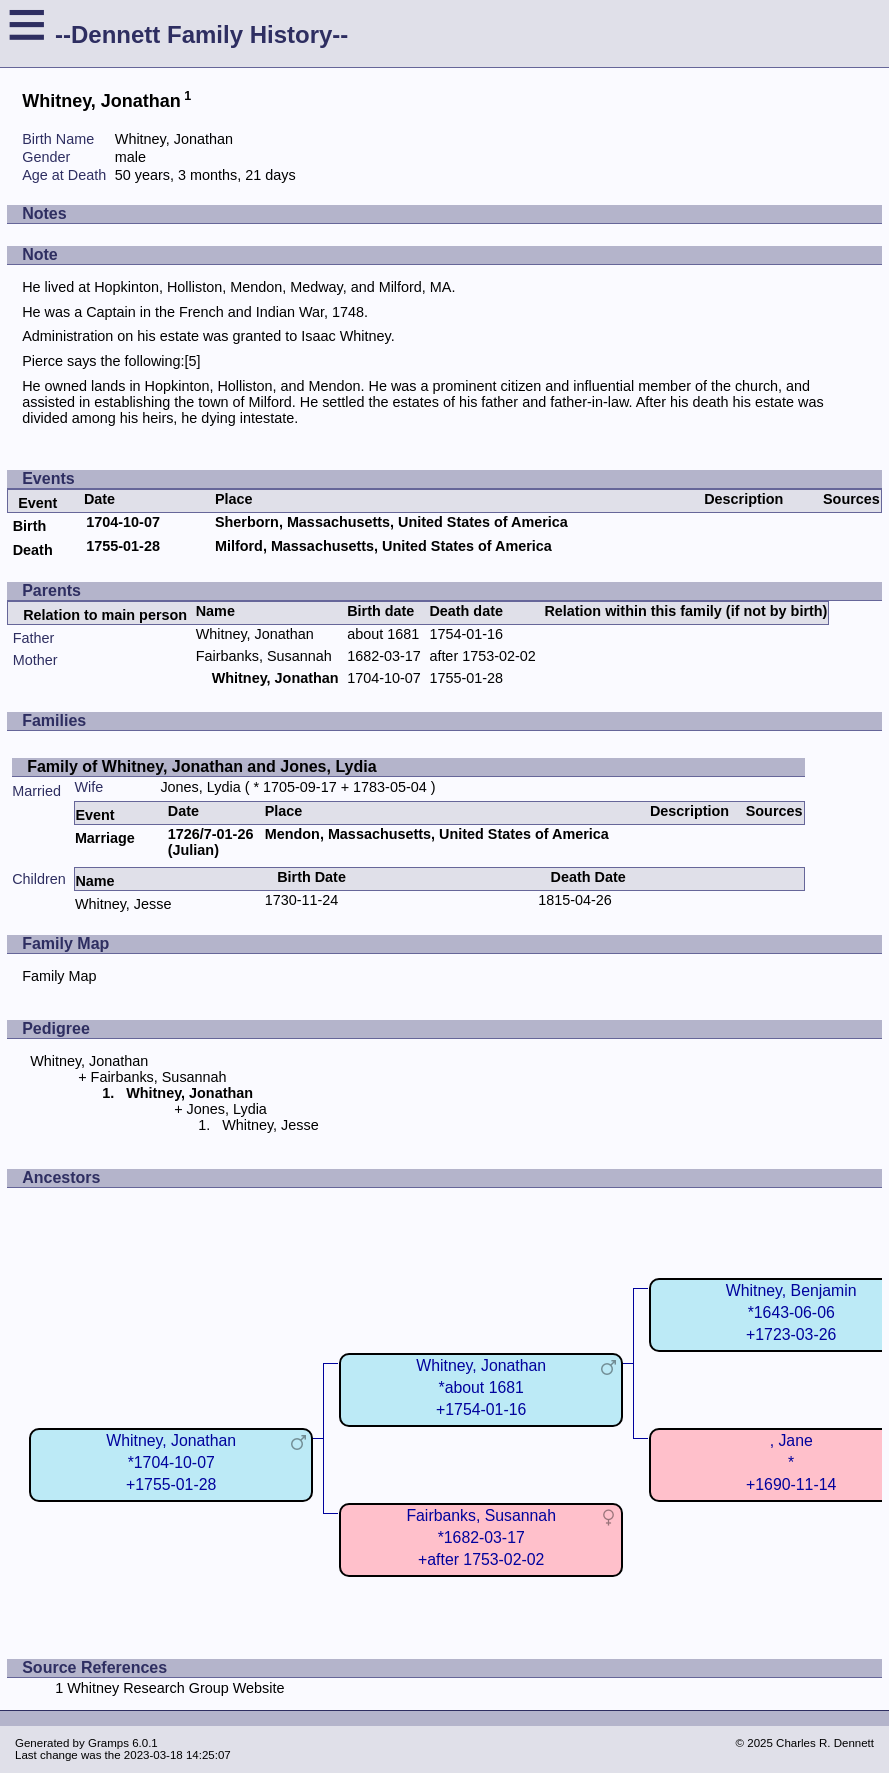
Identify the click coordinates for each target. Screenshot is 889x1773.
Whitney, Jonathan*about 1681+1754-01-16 (481, 1387)
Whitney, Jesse (123, 904)
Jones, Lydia (200, 787)
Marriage (105, 838)
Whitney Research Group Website (175, 1688)
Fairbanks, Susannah (264, 656)
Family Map (59, 976)
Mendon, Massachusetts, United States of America (437, 834)
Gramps (108, 1743)
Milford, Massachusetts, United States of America (383, 546)
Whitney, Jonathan (255, 634)
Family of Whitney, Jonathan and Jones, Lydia (201, 766)
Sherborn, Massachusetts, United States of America (391, 522)
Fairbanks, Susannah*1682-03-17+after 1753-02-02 (481, 1537)
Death (33, 550)
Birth (30, 526)
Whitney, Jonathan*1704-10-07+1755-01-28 (171, 1462)
